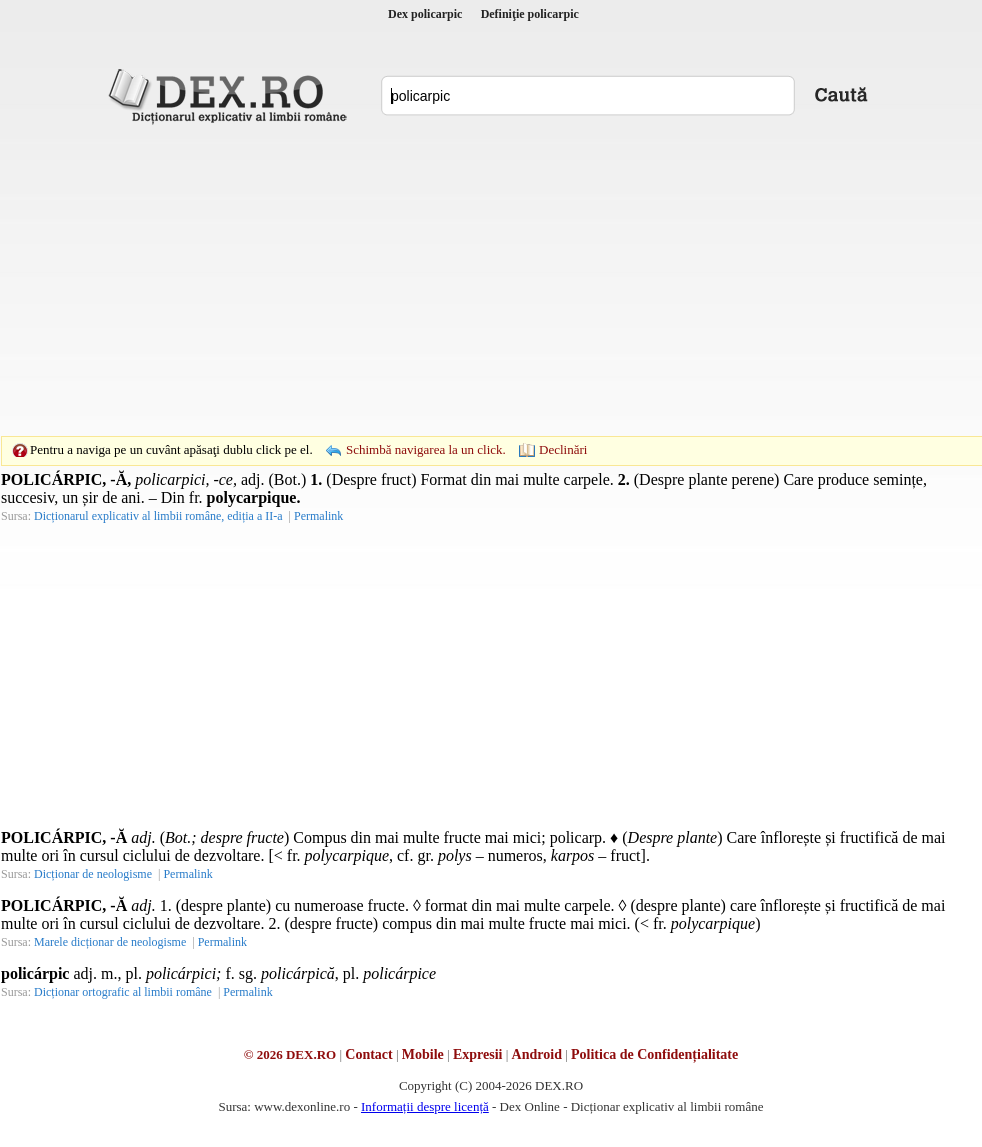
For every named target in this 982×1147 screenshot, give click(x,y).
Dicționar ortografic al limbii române (123, 992)
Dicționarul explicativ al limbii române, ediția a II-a (158, 516)
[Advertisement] (460, 280)
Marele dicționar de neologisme (110, 942)
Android (537, 1054)
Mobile (423, 1054)
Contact (368, 1054)
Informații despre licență (425, 1106)
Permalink (318, 516)
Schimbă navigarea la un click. (426, 449)
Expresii (478, 1054)
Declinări (563, 449)
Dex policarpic (425, 14)
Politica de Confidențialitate (654, 1054)
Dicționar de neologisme (93, 874)
